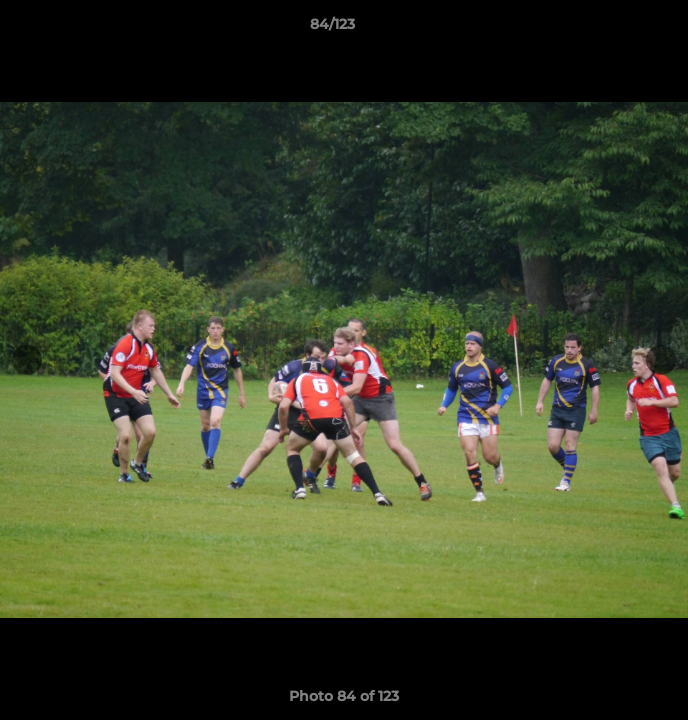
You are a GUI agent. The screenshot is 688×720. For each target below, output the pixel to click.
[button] (616, 29)
